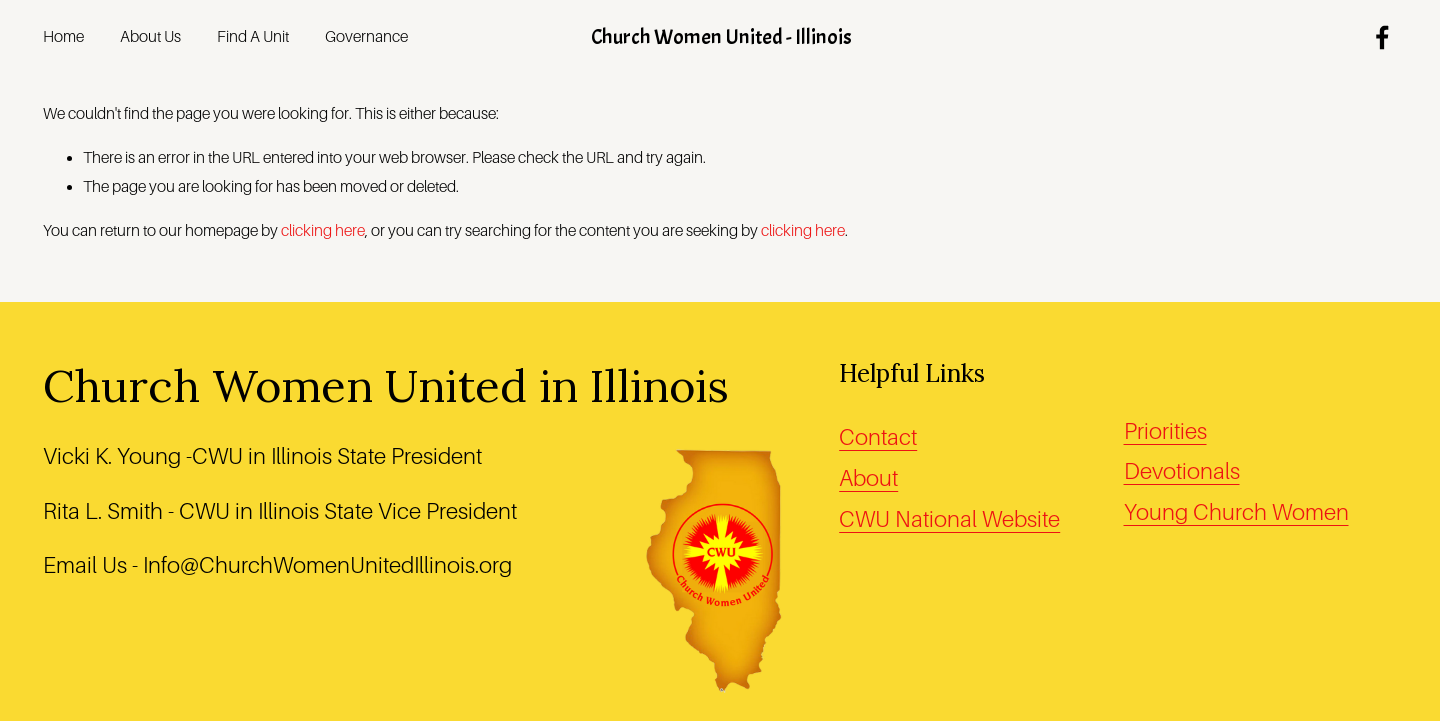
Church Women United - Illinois (721, 37)
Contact (878, 437)
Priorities (1165, 431)
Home (63, 37)
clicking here (323, 231)
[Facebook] (1382, 37)
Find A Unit (253, 37)
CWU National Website (949, 519)
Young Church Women (1236, 512)
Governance (366, 37)
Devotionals (1182, 471)
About (868, 478)
